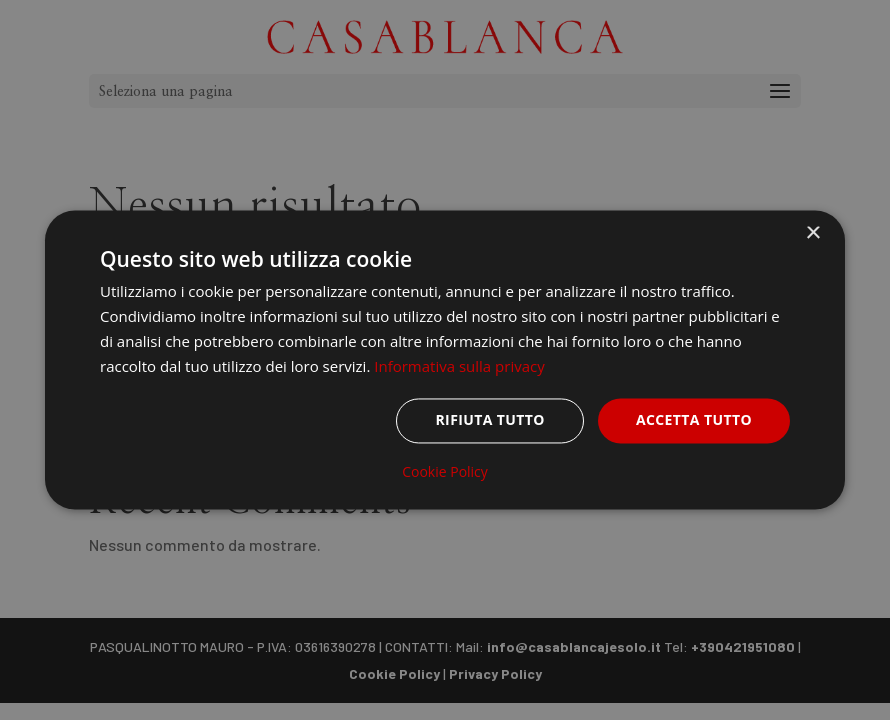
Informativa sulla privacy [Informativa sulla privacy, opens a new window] (459, 366)
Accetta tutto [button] (694, 420)
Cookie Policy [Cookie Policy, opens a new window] (445, 473)
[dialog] (445, 359)
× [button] (812, 233)
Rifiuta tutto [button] (489, 420)
